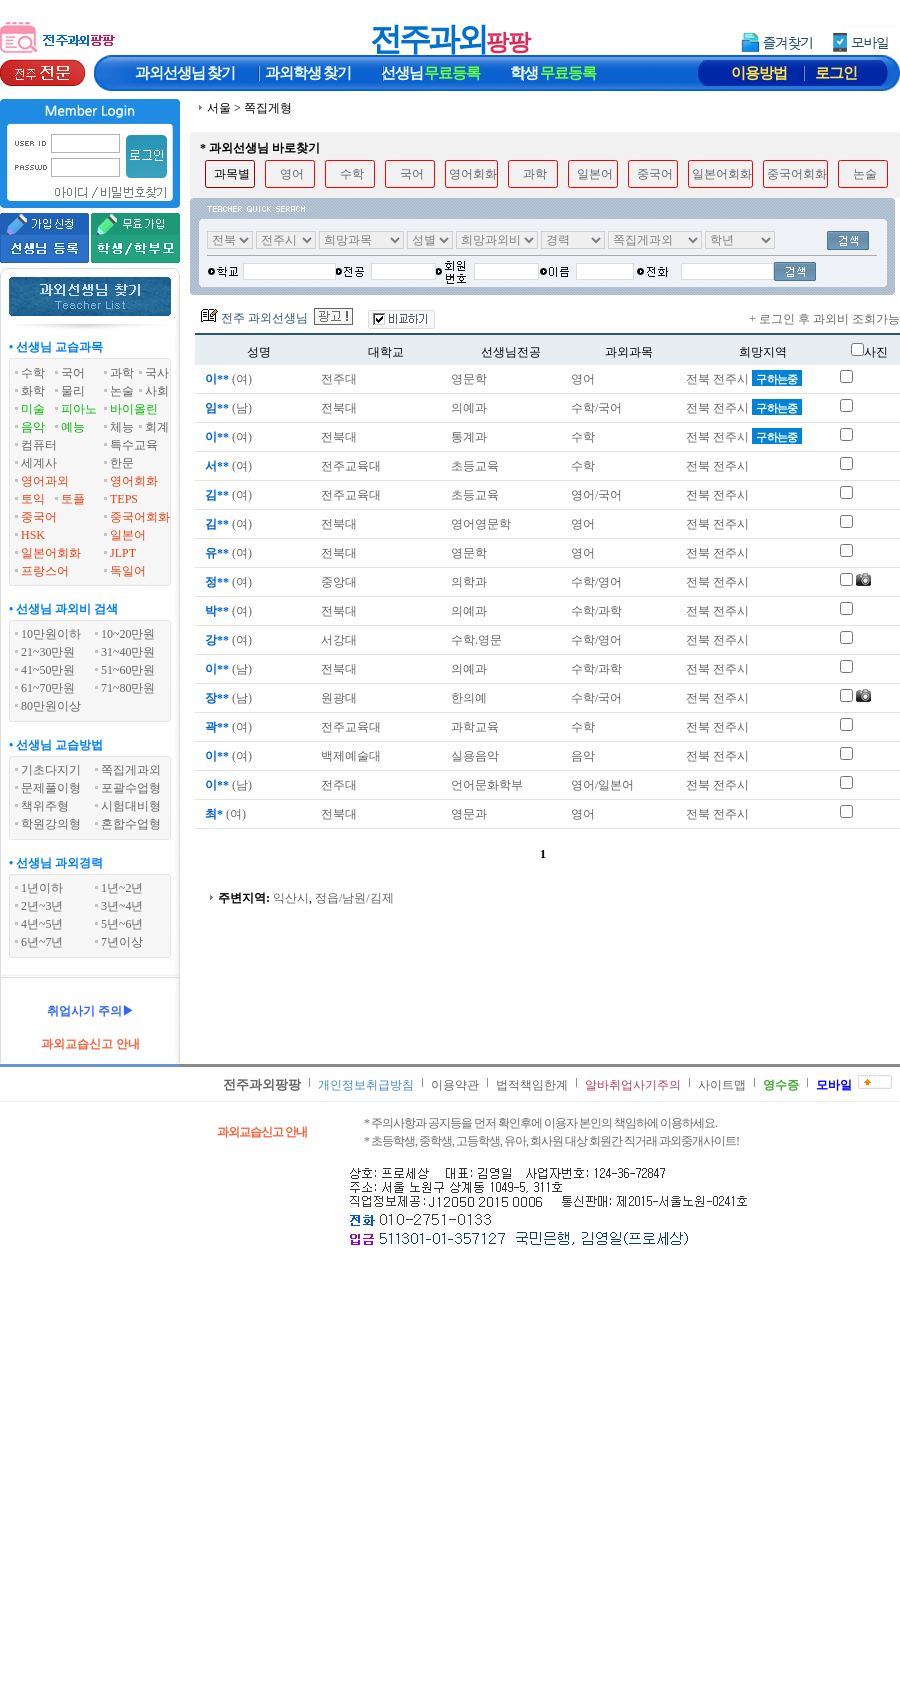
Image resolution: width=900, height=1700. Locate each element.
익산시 (291, 898)
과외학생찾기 (308, 73)
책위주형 (45, 806)
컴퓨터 (39, 445)
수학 (33, 373)
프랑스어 (45, 571)
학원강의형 (51, 824)
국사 (157, 373)
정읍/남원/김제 (354, 898)
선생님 (431, 73)
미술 (33, 409)
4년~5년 (42, 924)
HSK (33, 535)
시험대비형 (131, 806)
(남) (227, 408)
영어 (292, 174)
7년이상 (122, 942)
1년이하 (42, 888)
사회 (157, 391)
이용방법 (759, 73)
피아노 (79, 409)
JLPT (123, 553)
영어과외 (45, 481)
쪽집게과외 (131, 770)
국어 (73, 373)
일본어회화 (51, 553)
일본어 (128, 535)
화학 (33, 391)
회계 (157, 427)
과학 (122, 373)
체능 (122, 427)
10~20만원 (128, 634)
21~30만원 (48, 652)
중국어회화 (140, 517)
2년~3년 (42, 906)
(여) (227, 379)
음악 (33, 427)
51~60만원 (128, 670)
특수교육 (134, 445)
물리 (73, 391)
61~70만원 (48, 688)
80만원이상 (51, 706)
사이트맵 (722, 1085)
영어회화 (134, 481)
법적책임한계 (532, 1085)
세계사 (39, 463)
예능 (73, 427)
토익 (33, 499)
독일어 (128, 571)
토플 (73, 499)
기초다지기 (51, 770)
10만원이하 (51, 634)
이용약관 (455, 1085)
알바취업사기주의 (633, 1085)
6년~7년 (42, 942)
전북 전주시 (744, 379)
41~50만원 (48, 670)
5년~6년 (122, 924)
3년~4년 (122, 906)
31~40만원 (128, 652)
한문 (122, 463)
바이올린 (134, 409)
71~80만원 (128, 688)
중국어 (39, 517)
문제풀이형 (51, 788)
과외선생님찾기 (185, 73)
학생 (553, 73)
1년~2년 (122, 888)
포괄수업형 (131, 788)
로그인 (836, 73)
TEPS (124, 499)
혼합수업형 (131, 824)
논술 (122, 391)
